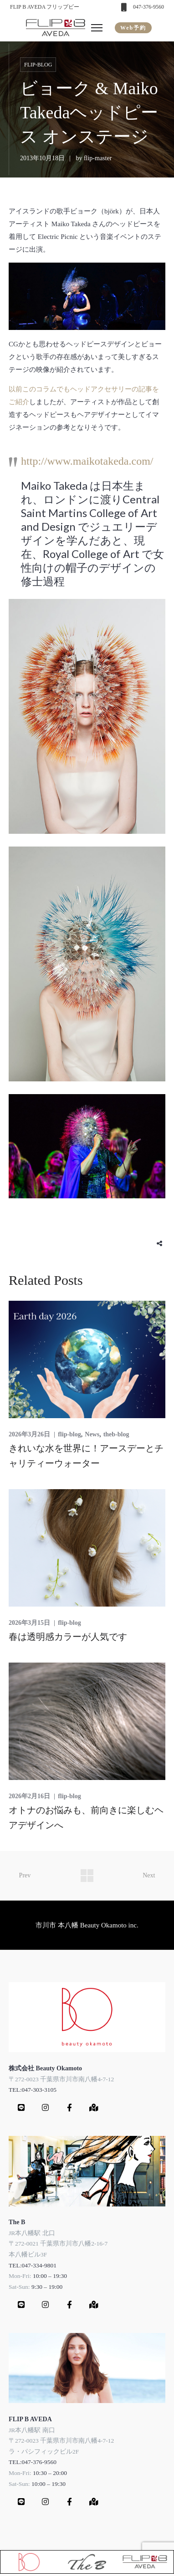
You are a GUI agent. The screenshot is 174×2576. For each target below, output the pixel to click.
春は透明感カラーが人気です (68, 1637)
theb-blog (116, 1434)
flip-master (98, 158)
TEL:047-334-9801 (32, 2265)
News (92, 1434)
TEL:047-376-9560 (32, 2462)
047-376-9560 (148, 7)
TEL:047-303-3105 (32, 2089)
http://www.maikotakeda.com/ (87, 461)
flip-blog (38, 64)
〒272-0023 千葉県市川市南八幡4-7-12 (61, 2079)
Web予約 (133, 28)
